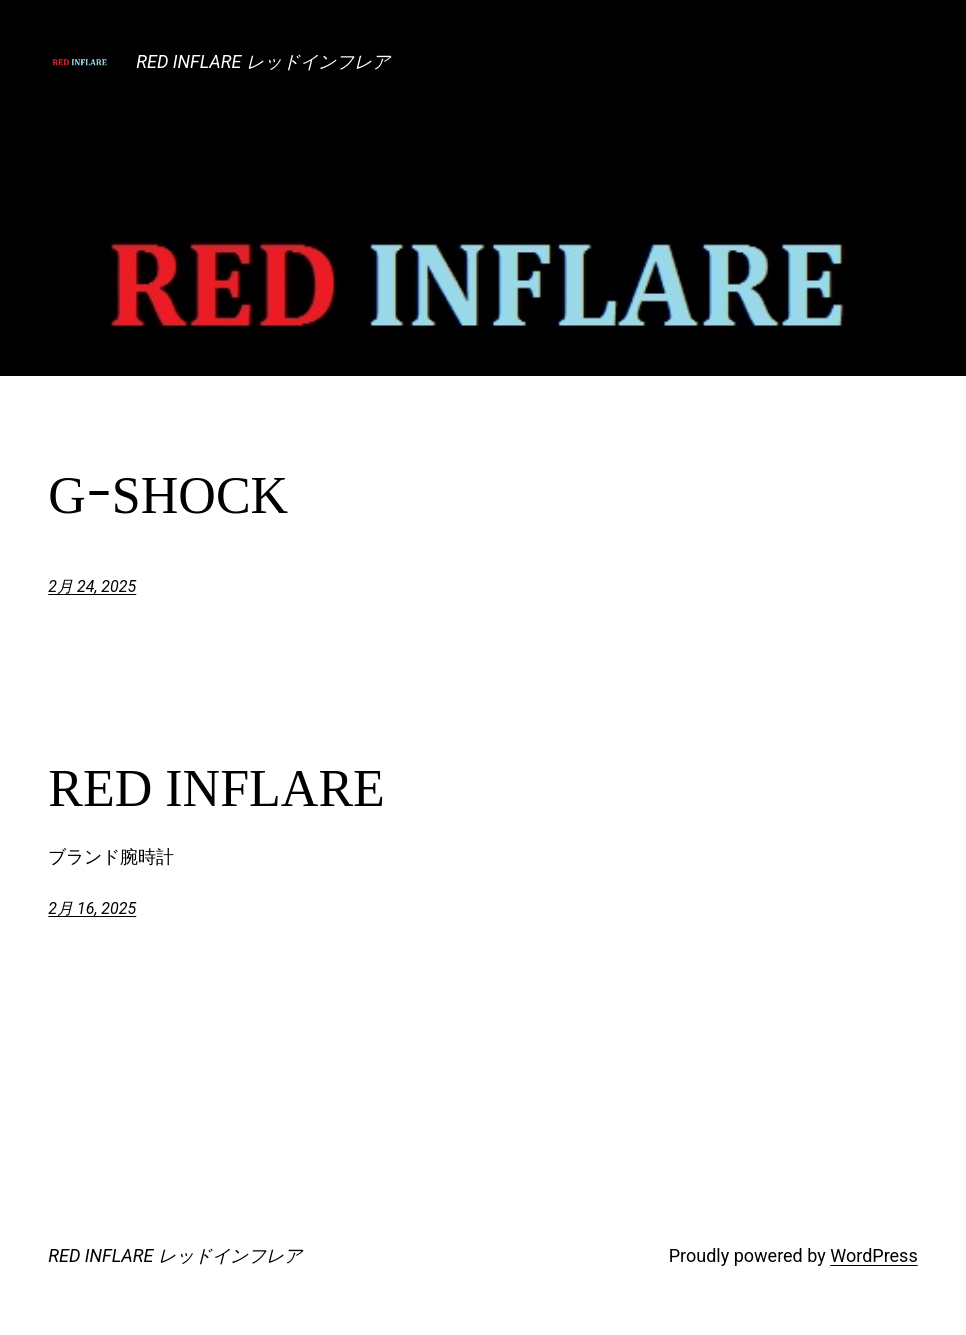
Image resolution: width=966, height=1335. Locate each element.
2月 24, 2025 (92, 586)
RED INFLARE (216, 788)
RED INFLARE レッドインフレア (262, 61)
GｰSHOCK (168, 495)
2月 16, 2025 (92, 908)
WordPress (873, 1255)
